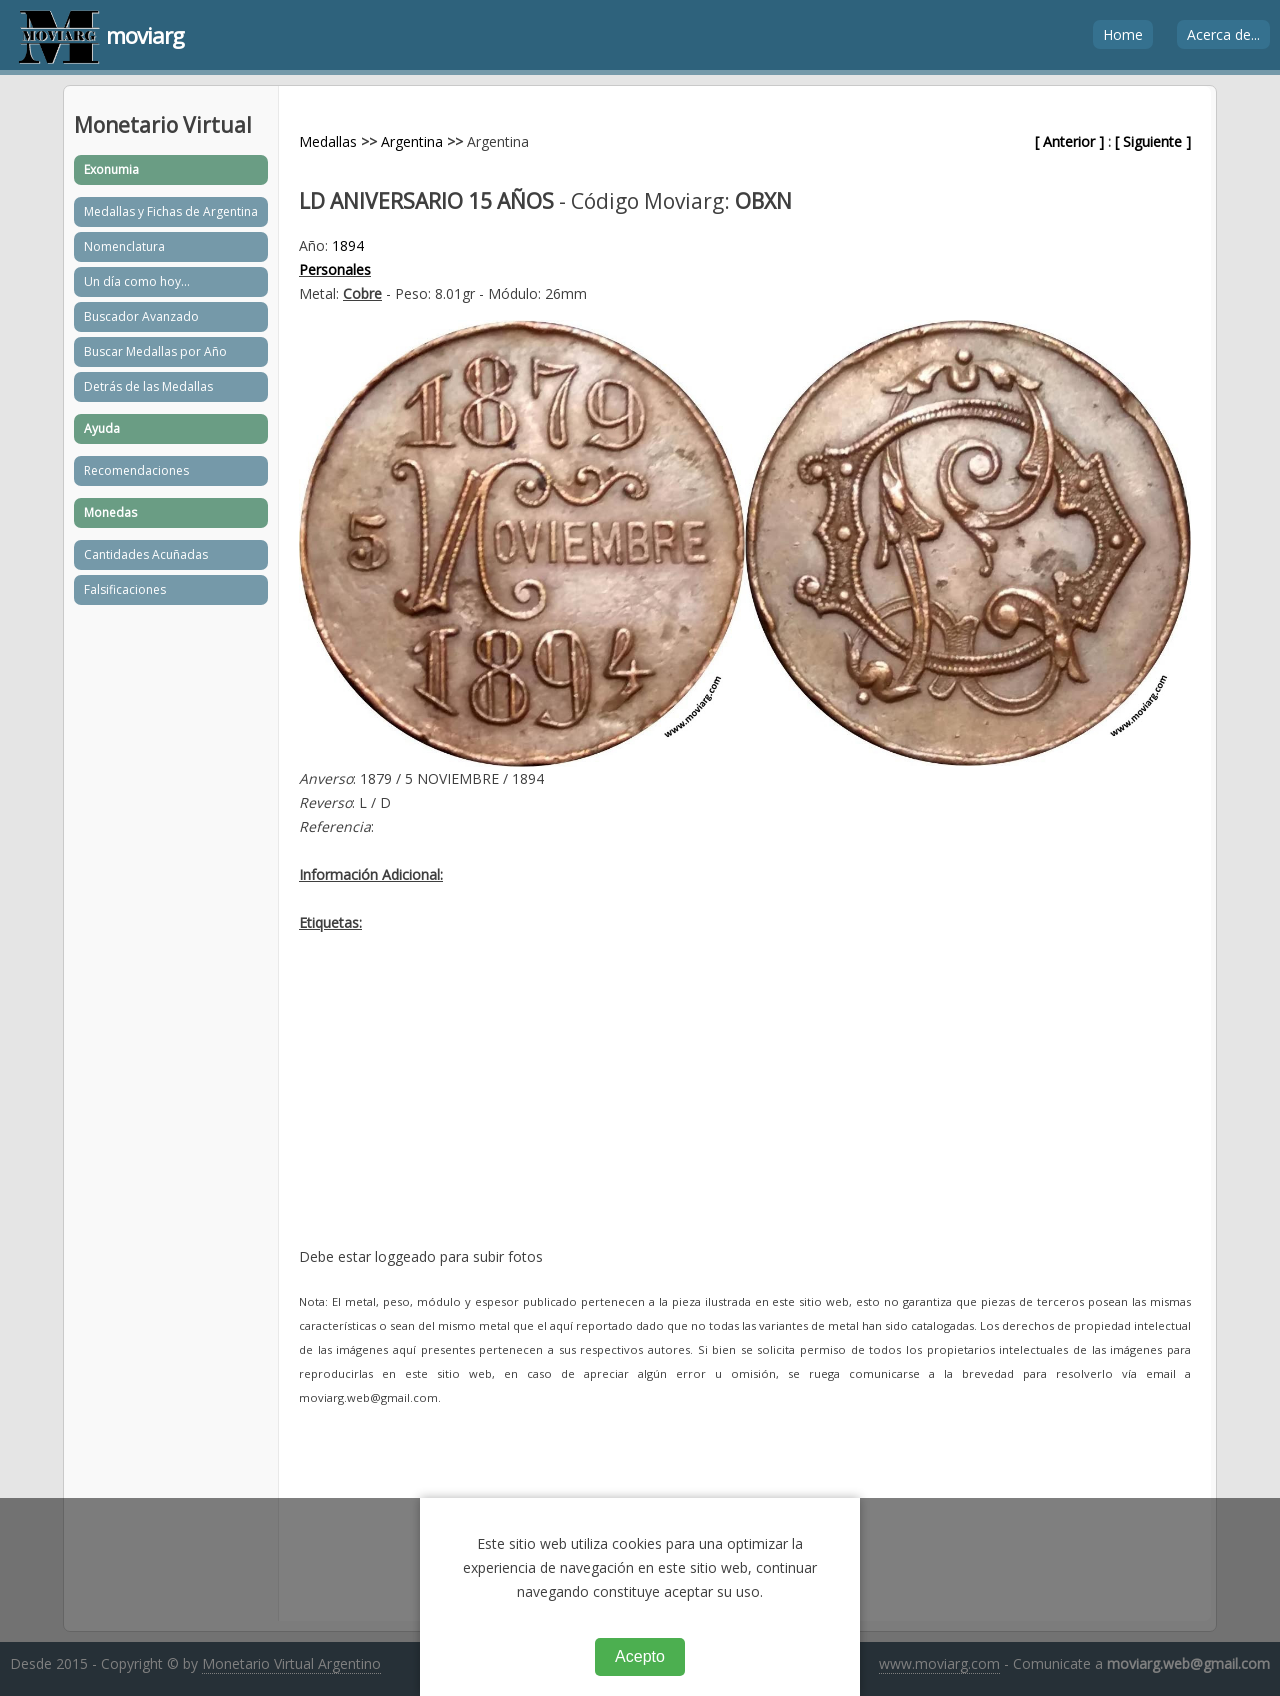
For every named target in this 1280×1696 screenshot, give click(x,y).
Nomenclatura (124, 246)
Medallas (328, 141)
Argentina (412, 141)
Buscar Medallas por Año (155, 351)
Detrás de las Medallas (148, 386)
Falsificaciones (125, 589)
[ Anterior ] (1069, 141)
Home (1123, 34)
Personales (335, 269)
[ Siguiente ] (1153, 141)
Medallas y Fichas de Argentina (171, 211)
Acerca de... (1223, 34)
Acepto (640, 1656)
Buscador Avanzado (141, 316)
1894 (348, 245)
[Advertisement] (745, 1105)
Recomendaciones (136, 470)
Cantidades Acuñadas (146, 554)
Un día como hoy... (137, 281)
